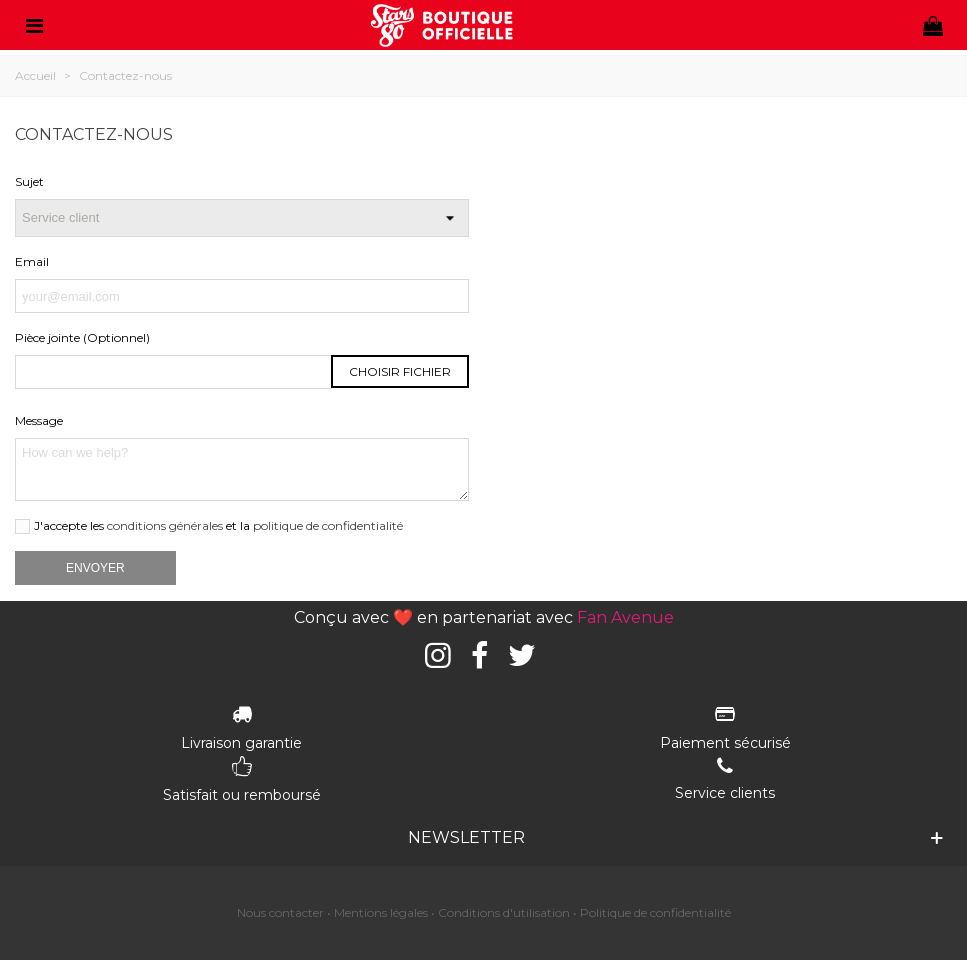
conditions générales (165, 525)
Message (39, 420)
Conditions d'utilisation (504, 912)
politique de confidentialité (328, 525)
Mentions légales (381, 912)
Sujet (29, 181)
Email (32, 261)
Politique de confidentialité (655, 912)
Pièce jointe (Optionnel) (82, 337)
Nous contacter (280, 912)
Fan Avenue (625, 617)
